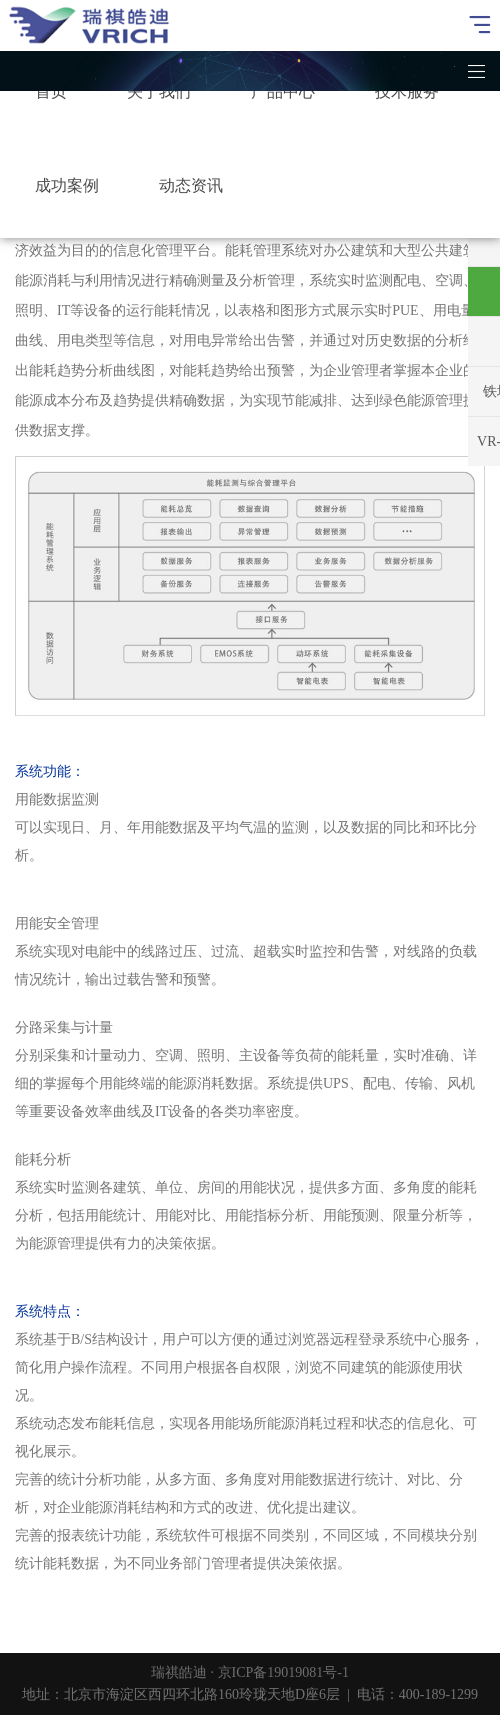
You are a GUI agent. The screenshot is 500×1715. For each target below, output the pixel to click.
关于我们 (159, 91)
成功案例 (67, 185)
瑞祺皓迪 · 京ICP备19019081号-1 (250, 1672)
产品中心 (283, 91)
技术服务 (407, 91)
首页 (51, 91)
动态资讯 (191, 185)
